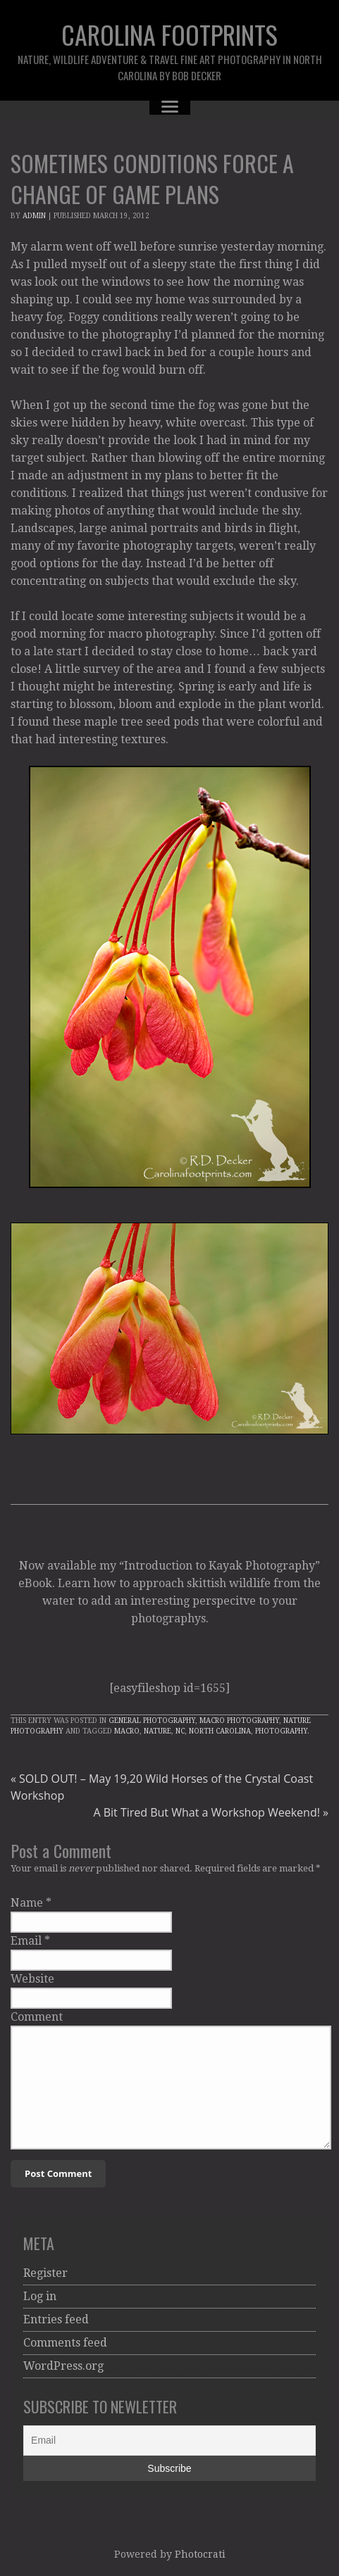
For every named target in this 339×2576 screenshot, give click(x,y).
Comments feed (65, 2342)
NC (180, 1731)
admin (34, 216)
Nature (157, 1731)
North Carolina (220, 1731)
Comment (37, 2016)
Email (26, 1940)
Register (45, 2273)
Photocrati (200, 2554)
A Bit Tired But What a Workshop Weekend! (210, 1812)
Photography (281, 1731)
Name (27, 1902)
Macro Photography (239, 1720)
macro (127, 1731)
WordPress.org (63, 2366)
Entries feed (56, 2319)
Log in (39, 2296)
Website (32, 1978)
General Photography (152, 1720)
